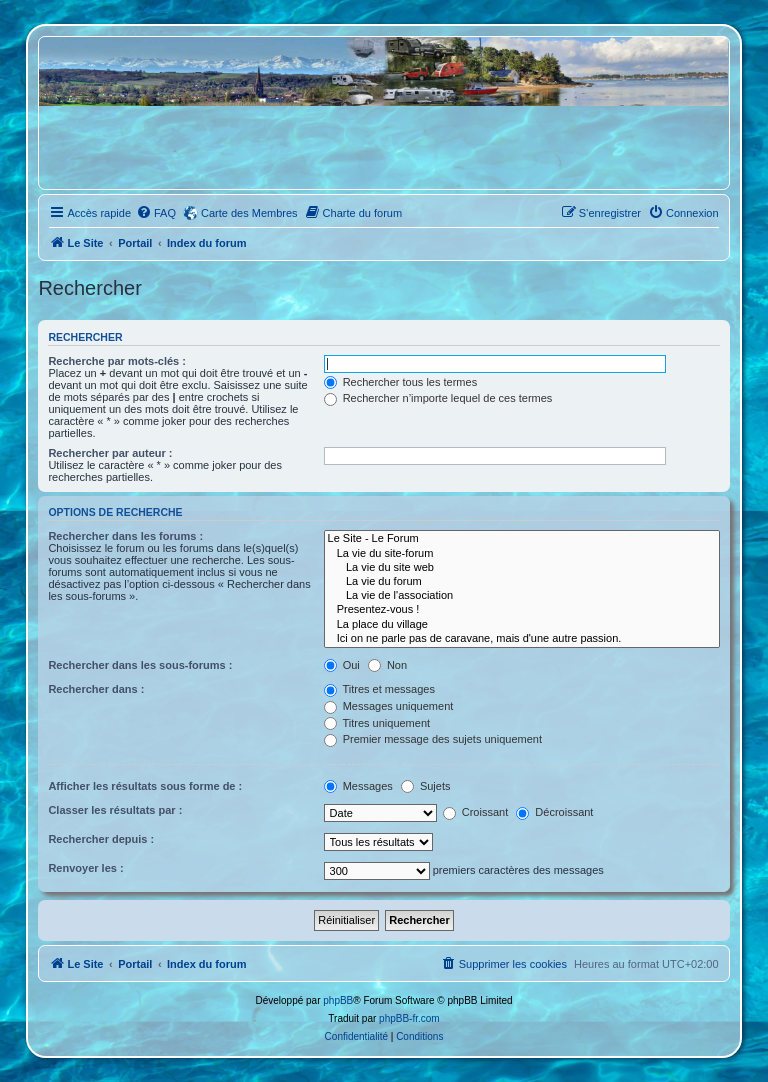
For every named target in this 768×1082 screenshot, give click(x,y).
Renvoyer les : (85, 868)
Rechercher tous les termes (401, 382)
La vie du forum (522, 582)
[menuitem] (156, 213)
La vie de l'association (522, 596)
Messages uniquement (389, 706)
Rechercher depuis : (101, 839)
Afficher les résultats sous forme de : (145, 786)
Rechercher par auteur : (110, 453)
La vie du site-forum (522, 554)
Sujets (426, 786)
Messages (358, 786)
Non (387, 665)
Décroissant (554, 812)
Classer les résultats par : (115, 810)
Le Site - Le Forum (522, 539)
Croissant (476, 812)
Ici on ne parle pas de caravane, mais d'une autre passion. (522, 639)
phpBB (338, 1000)
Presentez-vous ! (522, 610)
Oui (342, 665)
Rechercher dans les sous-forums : (140, 665)
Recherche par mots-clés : (117, 361)
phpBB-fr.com (409, 1018)
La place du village (522, 625)
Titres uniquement (377, 723)
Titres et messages (379, 689)
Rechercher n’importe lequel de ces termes (438, 398)
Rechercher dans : (96, 689)
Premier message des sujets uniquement (433, 739)
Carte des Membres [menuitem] (249, 213)
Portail (135, 243)
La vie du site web (522, 568)
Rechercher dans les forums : (125, 536)
